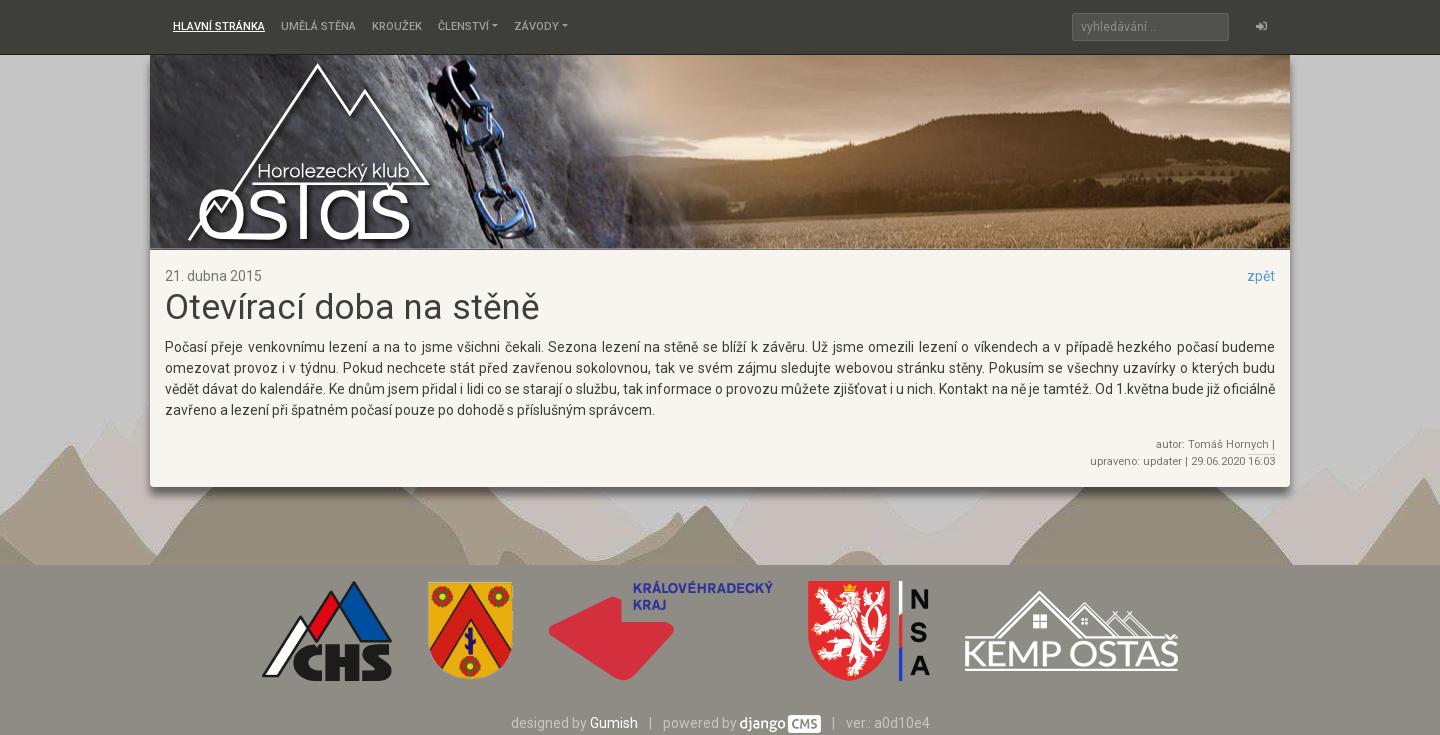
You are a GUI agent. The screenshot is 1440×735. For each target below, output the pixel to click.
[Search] (1150, 27)
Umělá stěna (318, 26)
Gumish (614, 723)
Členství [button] (463, 26)
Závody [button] (536, 26)
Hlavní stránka (219, 26)
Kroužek (397, 26)
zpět (1261, 276)
